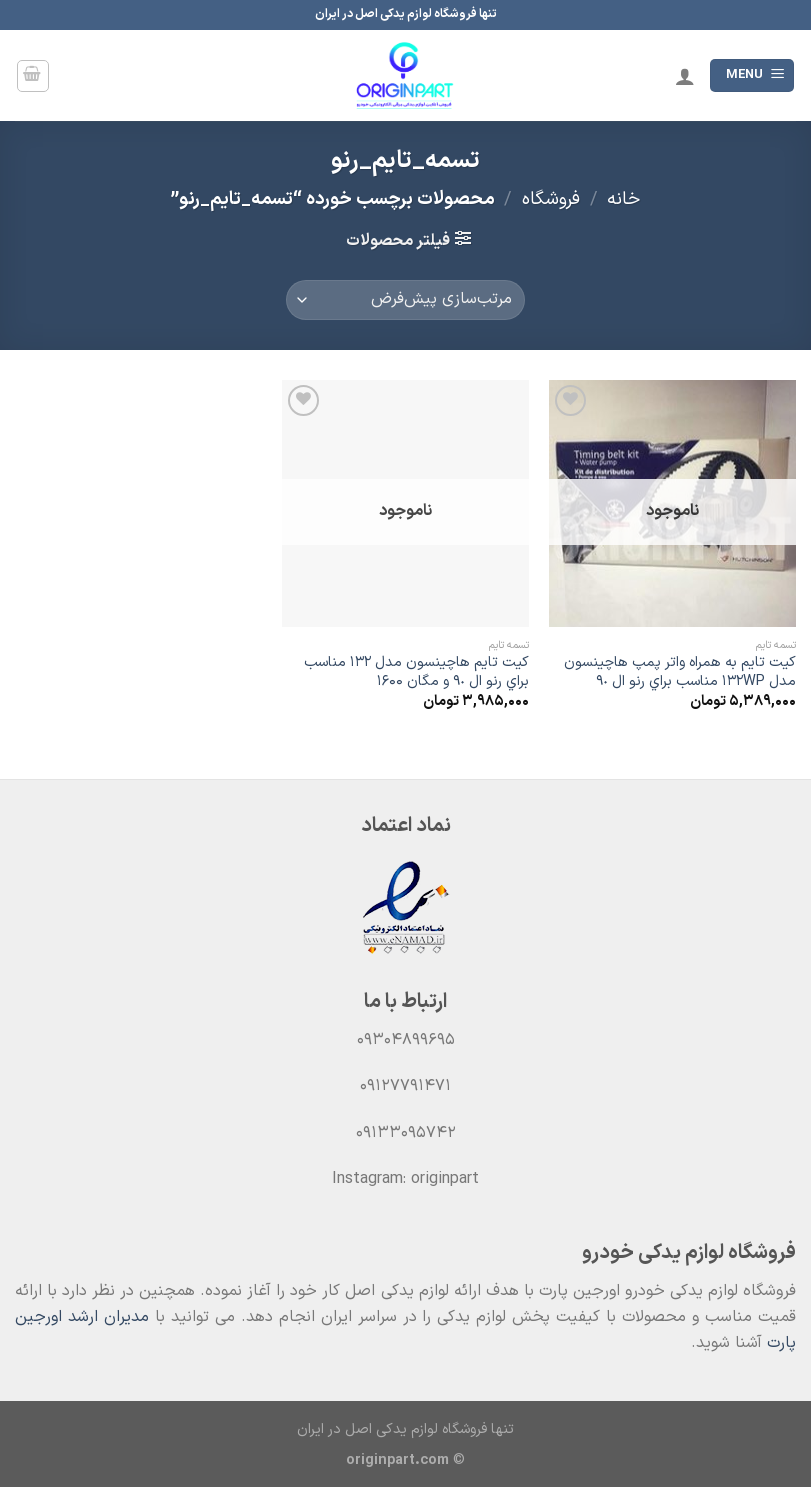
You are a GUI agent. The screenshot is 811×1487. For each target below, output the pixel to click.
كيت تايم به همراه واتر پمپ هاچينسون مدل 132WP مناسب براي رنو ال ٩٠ (680, 672)
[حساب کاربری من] (685, 76)
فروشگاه (551, 199)
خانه (623, 199)
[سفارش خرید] (405, 300)
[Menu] (752, 75)
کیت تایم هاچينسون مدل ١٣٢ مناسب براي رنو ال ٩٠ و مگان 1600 (416, 672)
